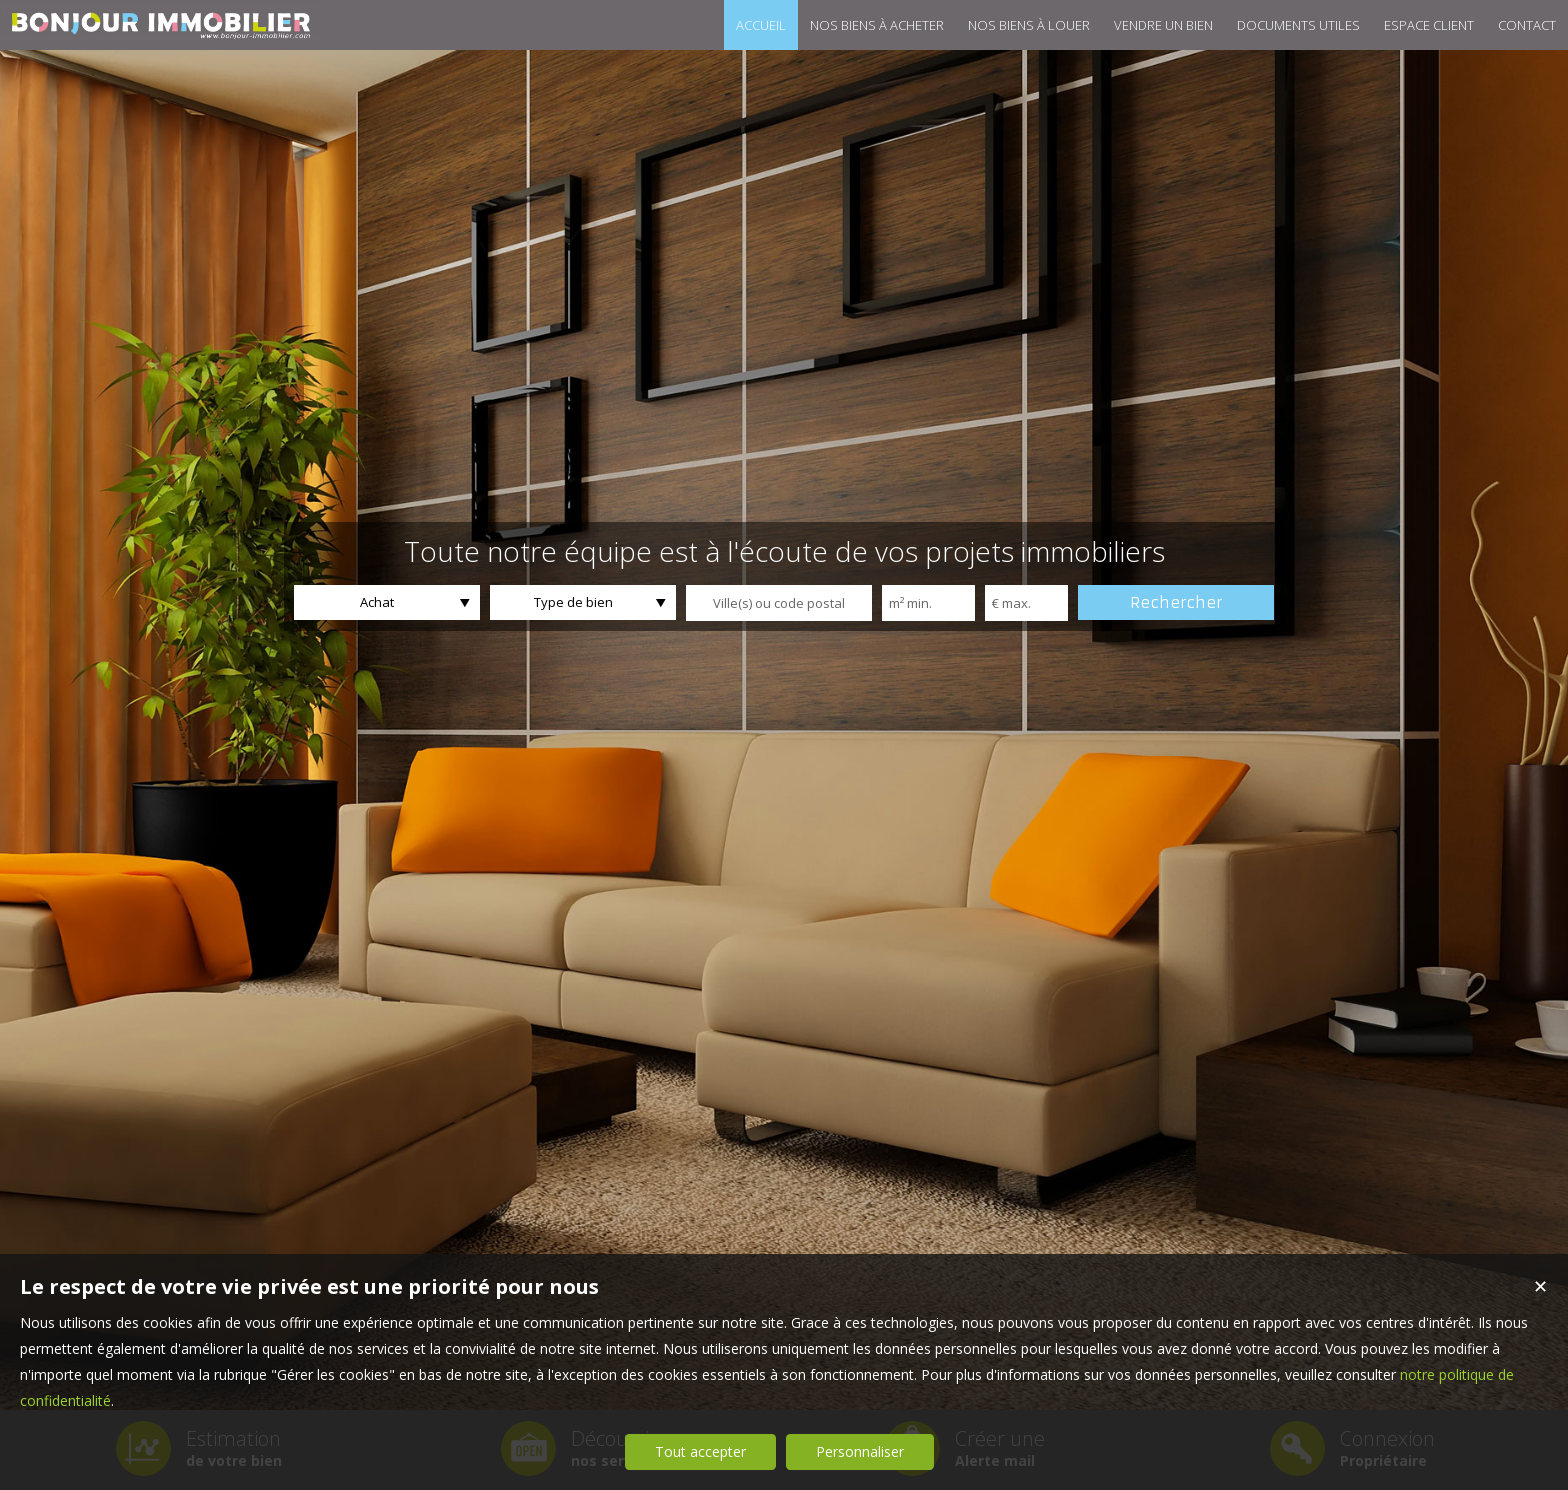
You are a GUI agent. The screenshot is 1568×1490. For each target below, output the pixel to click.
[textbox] (779, 603)
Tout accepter (700, 1451)
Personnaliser (860, 1451)
